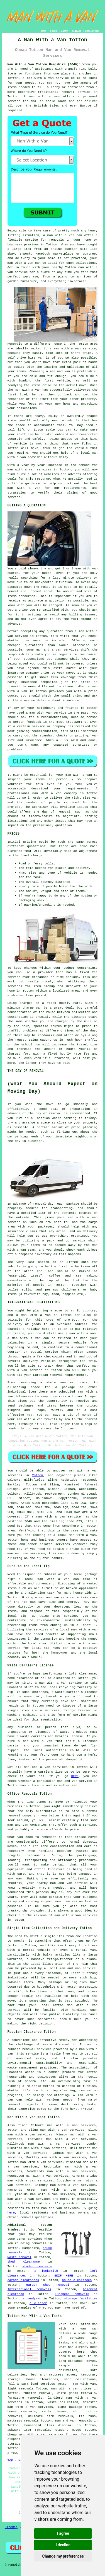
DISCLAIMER (92, 31)
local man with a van (78, 1629)
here (11, 2212)
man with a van (40, 78)
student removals (37, 2266)
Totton (37, 1475)
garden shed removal (47, 2285)
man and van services (60, 2208)
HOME (43, 31)
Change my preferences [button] (63, 2556)
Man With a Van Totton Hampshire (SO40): (44, 64)
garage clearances (23, 2280)
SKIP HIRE (63, 2275)
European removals (72, 2294)
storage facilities (80, 2298)
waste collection (63, 2402)
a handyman (32, 2298)
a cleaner (38, 2303)
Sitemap (11, 2527)
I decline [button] (63, 2545)
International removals (29, 2289)
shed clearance (24, 2261)
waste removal (19, 2257)
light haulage (69, 2407)
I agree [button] (63, 2533)
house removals (22, 2411)
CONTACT (76, 31)
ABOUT (64, 31)
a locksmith (46, 2271)
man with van (86, 568)
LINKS (53, 31)
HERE (75, 1776)
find (21, 2125)
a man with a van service (73, 348)
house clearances (77, 2280)
